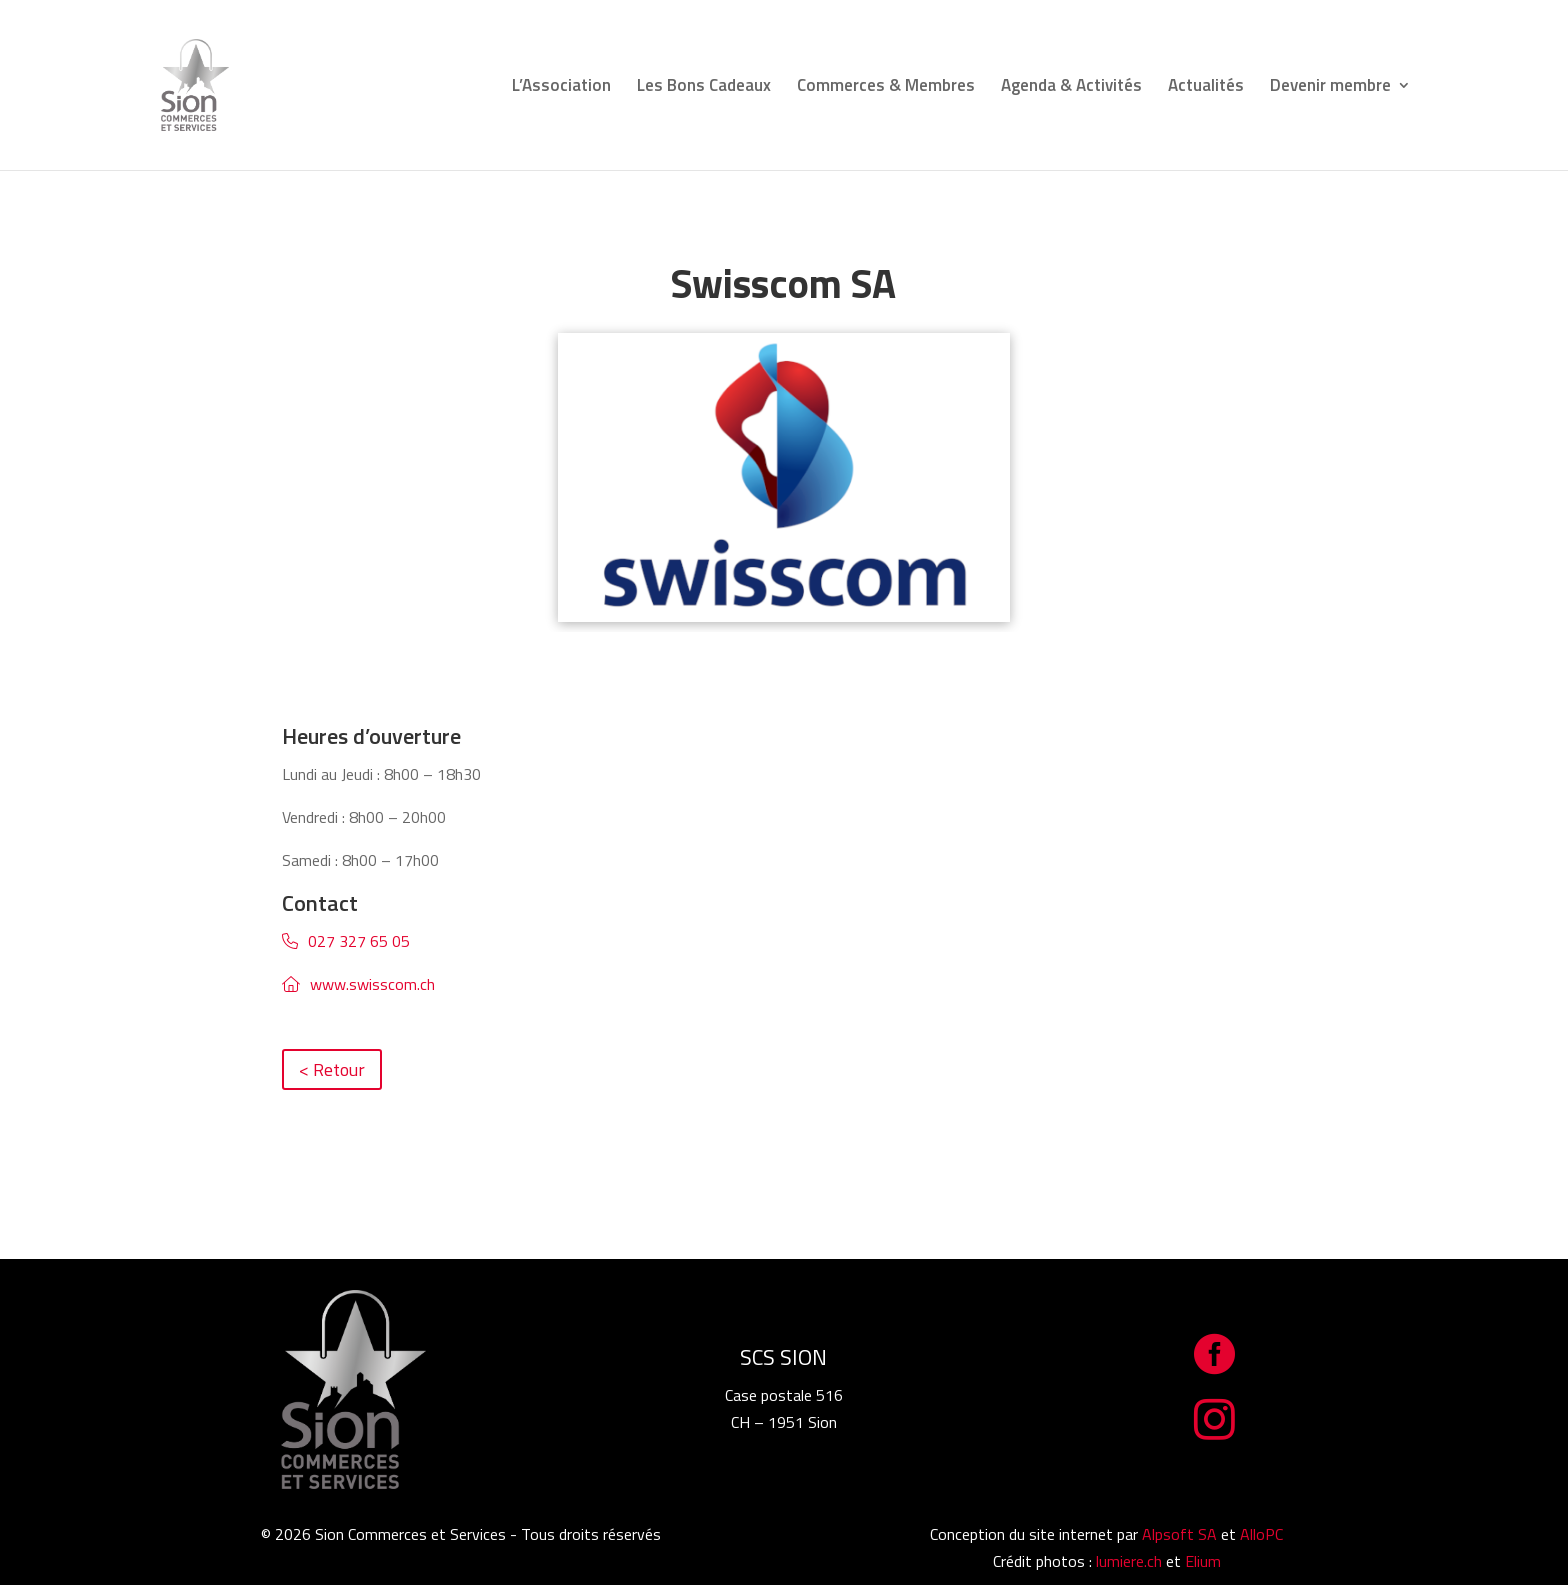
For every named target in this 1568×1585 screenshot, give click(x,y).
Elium (1203, 1561)
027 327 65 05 (359, 941)
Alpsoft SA (1179, 1534)
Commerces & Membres (886, 88)
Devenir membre (1330, 88)
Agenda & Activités (1071, 88)
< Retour (332, 1069)
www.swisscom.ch (372, 984)
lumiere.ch (1129, 1561)
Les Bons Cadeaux (704, 88)
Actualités (1206, 88)
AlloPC (1261, 1534)
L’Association (561, 88)
